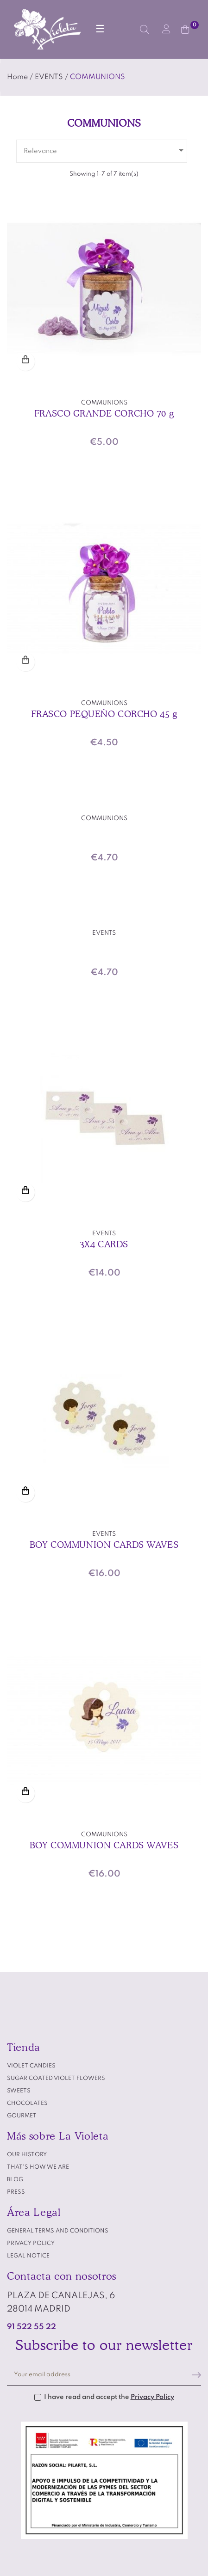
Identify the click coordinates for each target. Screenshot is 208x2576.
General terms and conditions (57, 2231)
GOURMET (22, 2116)
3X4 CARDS (104, 1244)
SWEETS (19, 2091)
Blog (15, 2180)
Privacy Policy (152, 2397)
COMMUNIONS (104, 403)
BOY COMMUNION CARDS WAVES (104, 1544)
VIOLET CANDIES (31, 2066)
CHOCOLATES (27, 2103)
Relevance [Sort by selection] (105, 150)
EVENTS (104, 933)
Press (16, 2192)
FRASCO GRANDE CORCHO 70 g (104, 413)
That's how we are (38, 2167)
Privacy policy (31, 2243)
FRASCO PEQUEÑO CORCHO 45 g (104, 714)
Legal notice (28, 2256)
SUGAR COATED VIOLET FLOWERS (56, 2078)
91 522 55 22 (31, 2327)
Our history (27, 2155)
